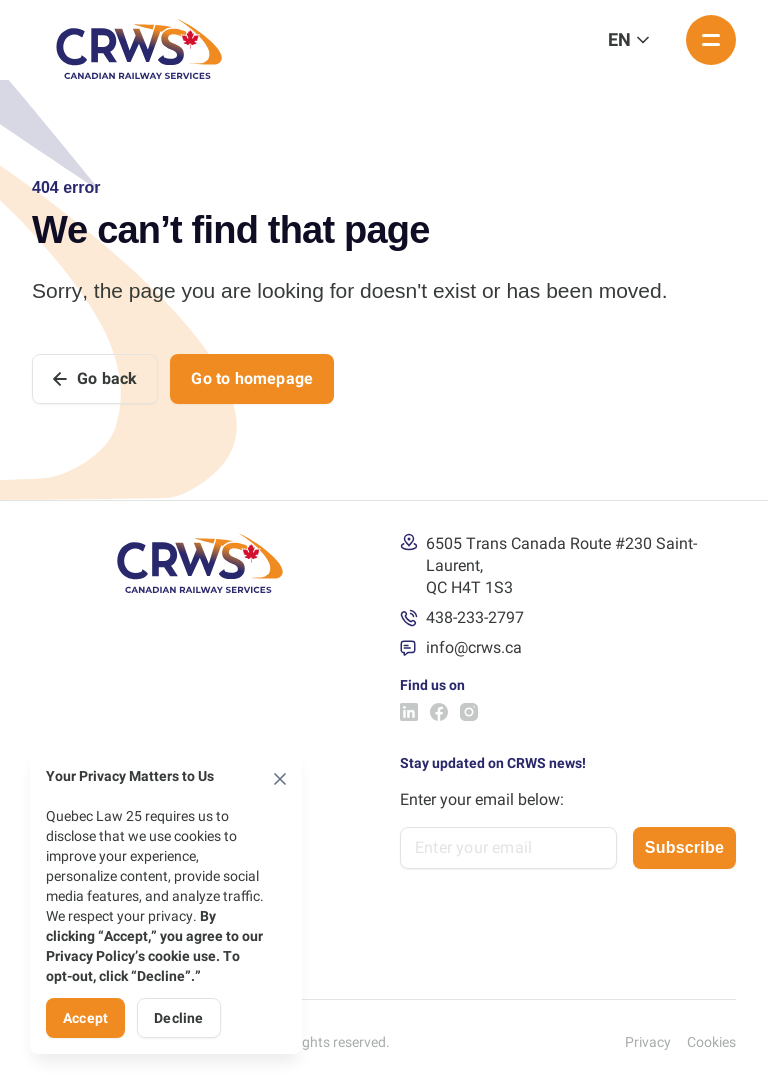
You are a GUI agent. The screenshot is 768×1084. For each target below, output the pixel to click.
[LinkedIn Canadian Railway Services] (409, 712)
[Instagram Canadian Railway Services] (469, 712)
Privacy (648, 1042)
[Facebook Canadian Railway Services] (439, 712)
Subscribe (684, 847)
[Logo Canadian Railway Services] (139, 40)
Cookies (711, 1042)
